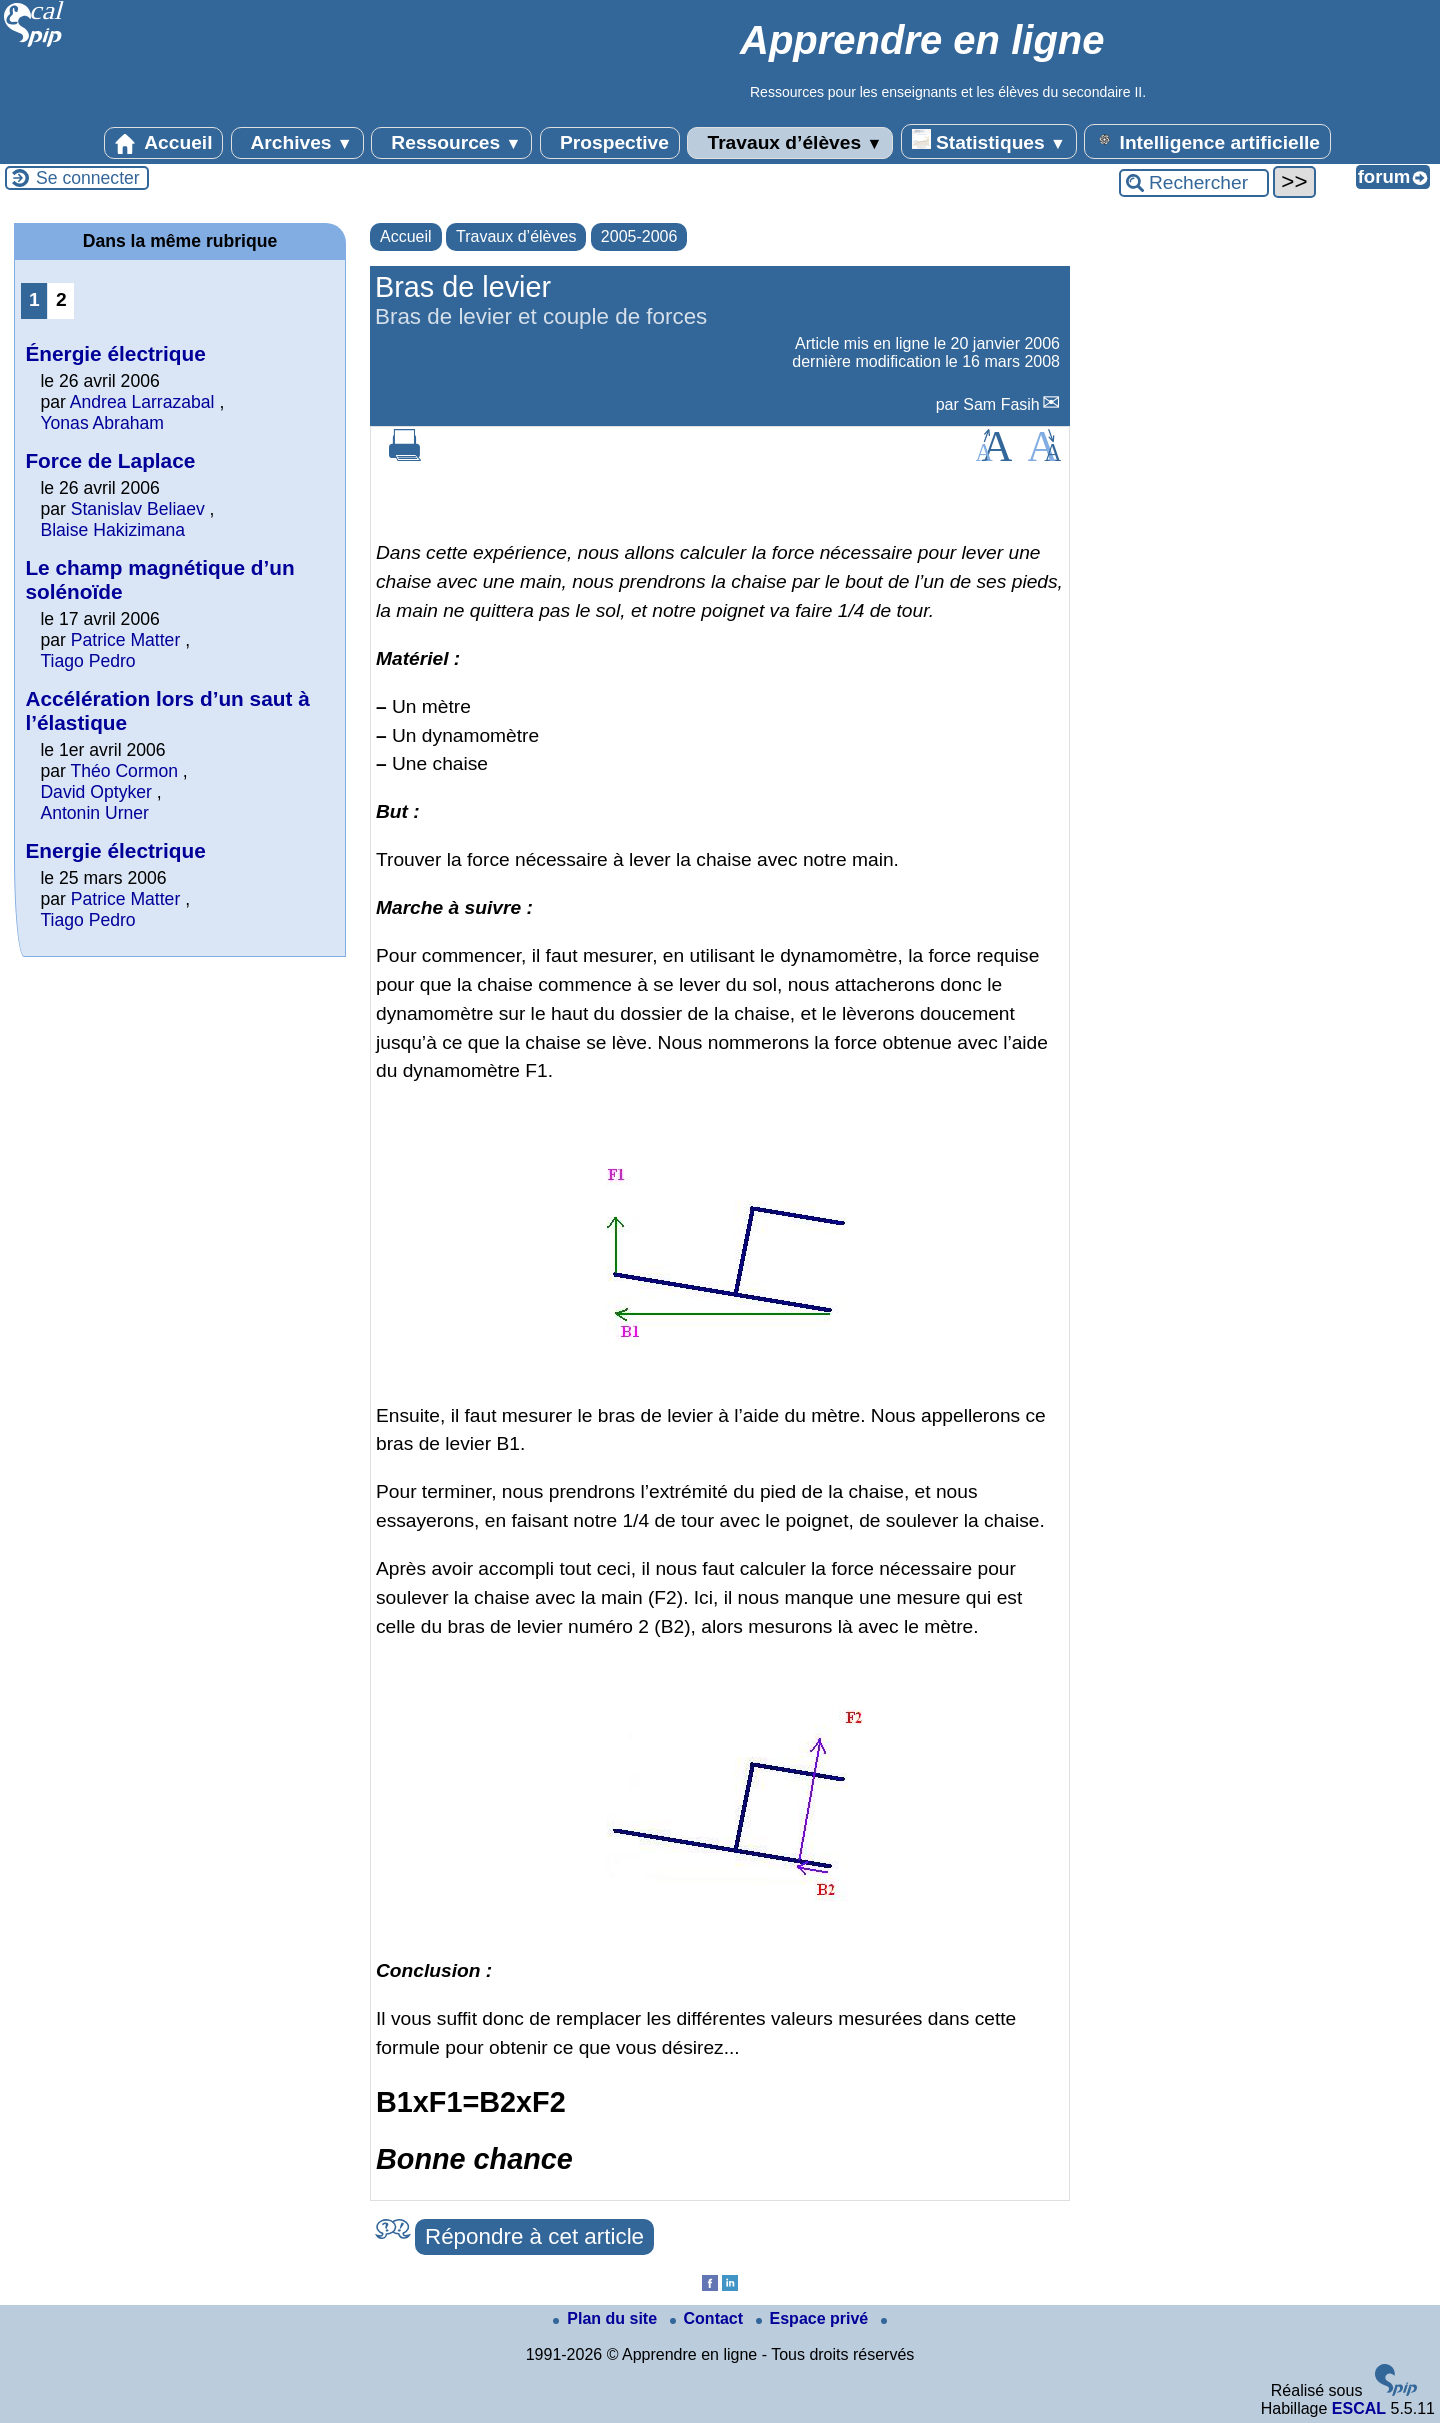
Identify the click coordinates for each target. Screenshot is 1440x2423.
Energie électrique (115, 850)
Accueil (164, 143)
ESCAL (1359, 2408)
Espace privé (814, 2318)
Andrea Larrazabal (142, 402)
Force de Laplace (110, 460)
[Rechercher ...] (1194, 183)
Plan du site (607, 2318)
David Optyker (95, 792)
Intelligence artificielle (1207, 141)
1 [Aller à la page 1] (34, 299)
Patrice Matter (126, 640)
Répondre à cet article (534, 2236)
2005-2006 (639, 236)
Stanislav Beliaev (138, 509)
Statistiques (989, 141)
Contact (709, 2318)
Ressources (451, 143)
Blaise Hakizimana (112, 530)
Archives (297, 143)
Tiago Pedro (87, 661)
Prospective (610, 143)
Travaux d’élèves (790, 143)
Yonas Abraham (102, 423)
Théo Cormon (124, 771)
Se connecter (88, 178)
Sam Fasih (1001, 404)
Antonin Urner (94, 813)
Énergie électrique (115, 353)
